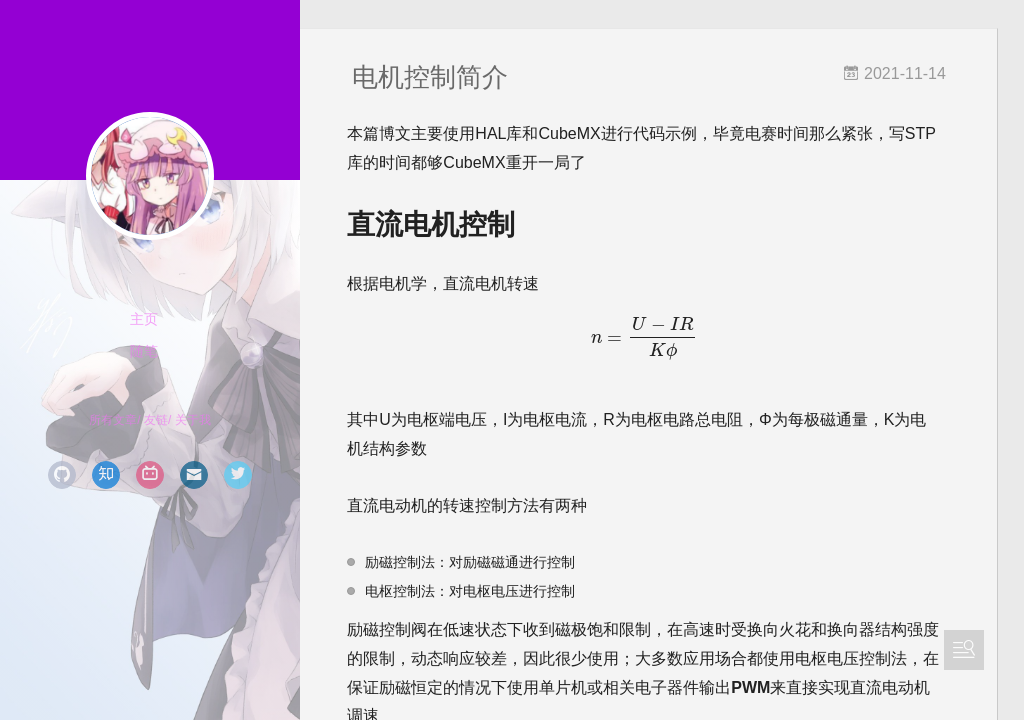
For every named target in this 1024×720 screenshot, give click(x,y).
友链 (156, 420)
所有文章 (113, 420)
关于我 (193, 420)
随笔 (144, 351)
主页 (144, 319)
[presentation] (662, 339)
